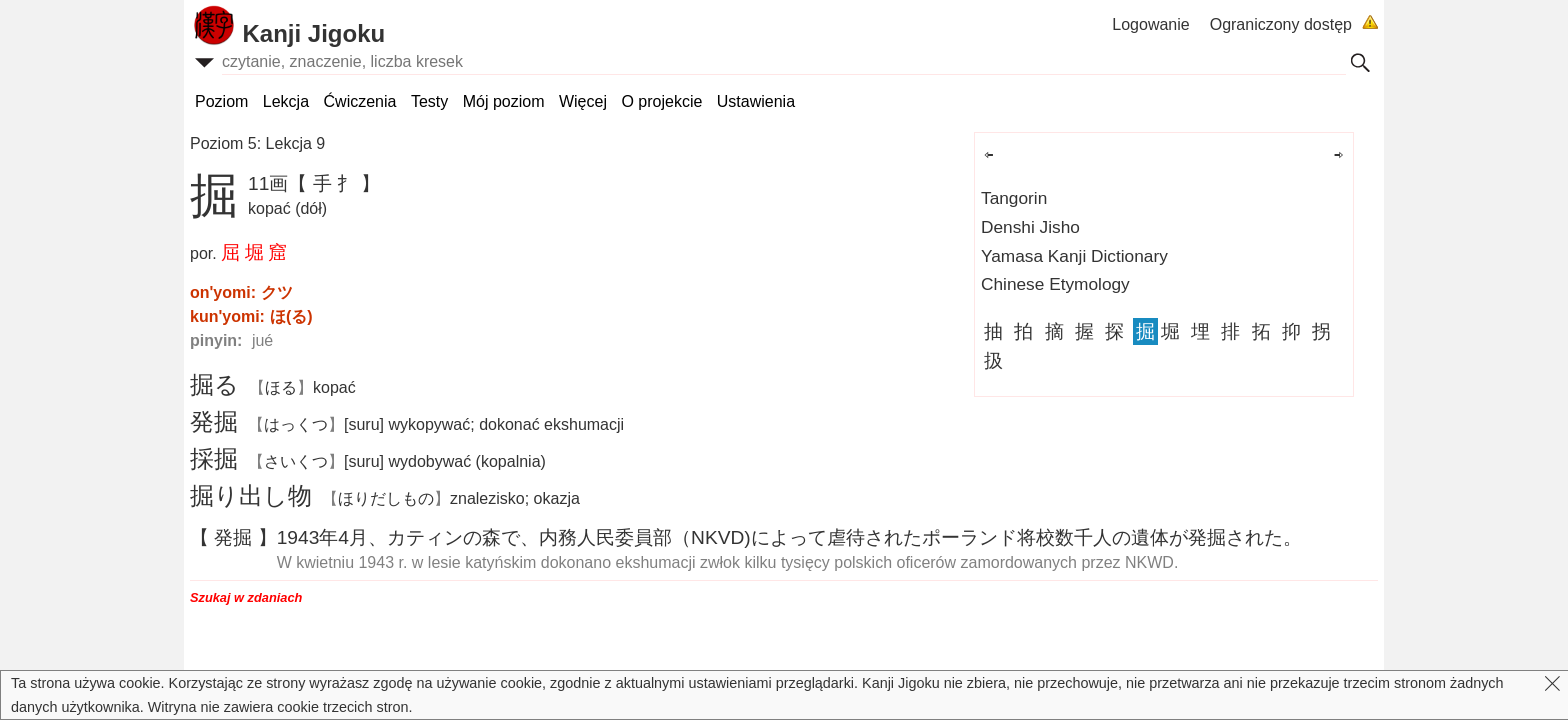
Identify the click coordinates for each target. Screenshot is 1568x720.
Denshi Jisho (1030, 227)
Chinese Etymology (1055, 284)
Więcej (583, 101)
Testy (429, 101)
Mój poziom (504, 101)
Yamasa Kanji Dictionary (1074, 256)
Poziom (221, 101)
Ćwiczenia (360, 101)
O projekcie (661, 101)
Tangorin (1014, 198)
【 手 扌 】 (334, 183)
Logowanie (1150, 24)
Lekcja (286, 101)
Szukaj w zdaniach (246, 597)
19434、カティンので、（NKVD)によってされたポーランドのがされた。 (789, 537)
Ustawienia (756, 101)
